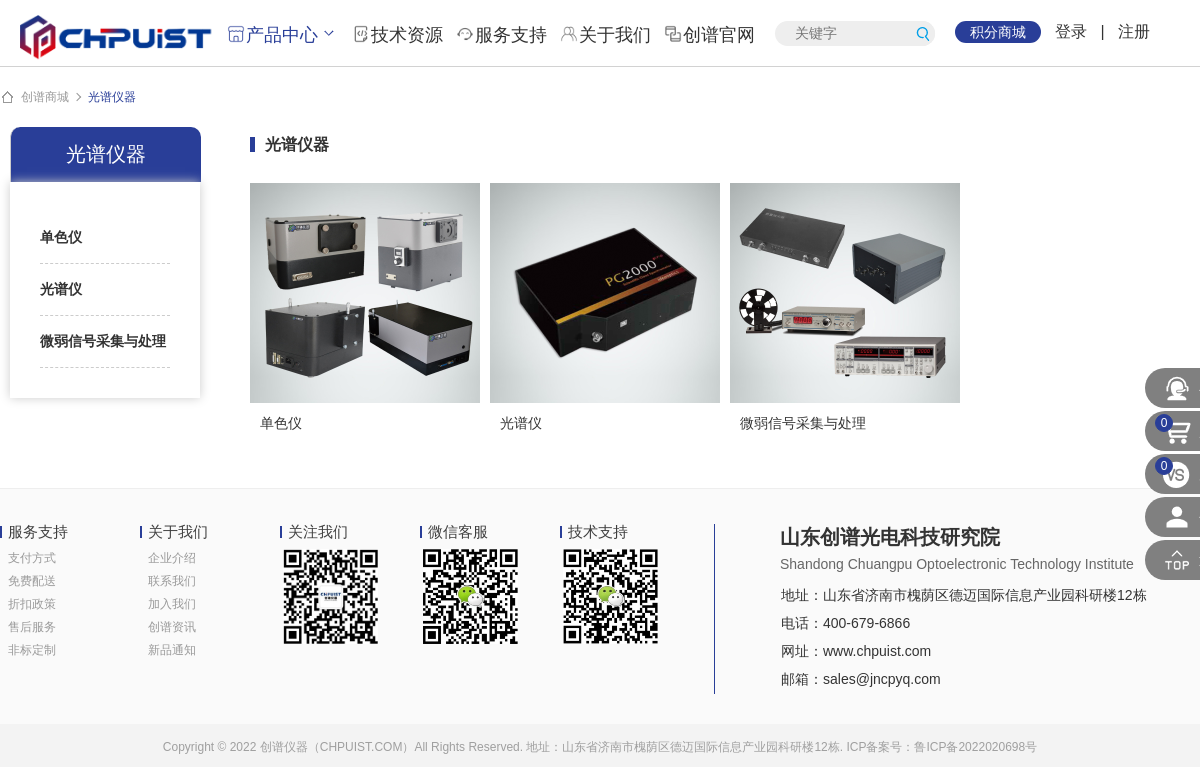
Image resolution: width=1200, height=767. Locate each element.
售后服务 (32, 627)
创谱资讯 (172, 627)
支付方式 (32, 558)
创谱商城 (45, 97)
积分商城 (998, 32)
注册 (1134, 31)
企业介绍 (172, 558)
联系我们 (172, 581)
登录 (1071, 31)
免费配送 (32, 581)
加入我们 (172, 604)
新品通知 (172, 650)
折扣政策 (32, 604)
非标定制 (32, 650)
